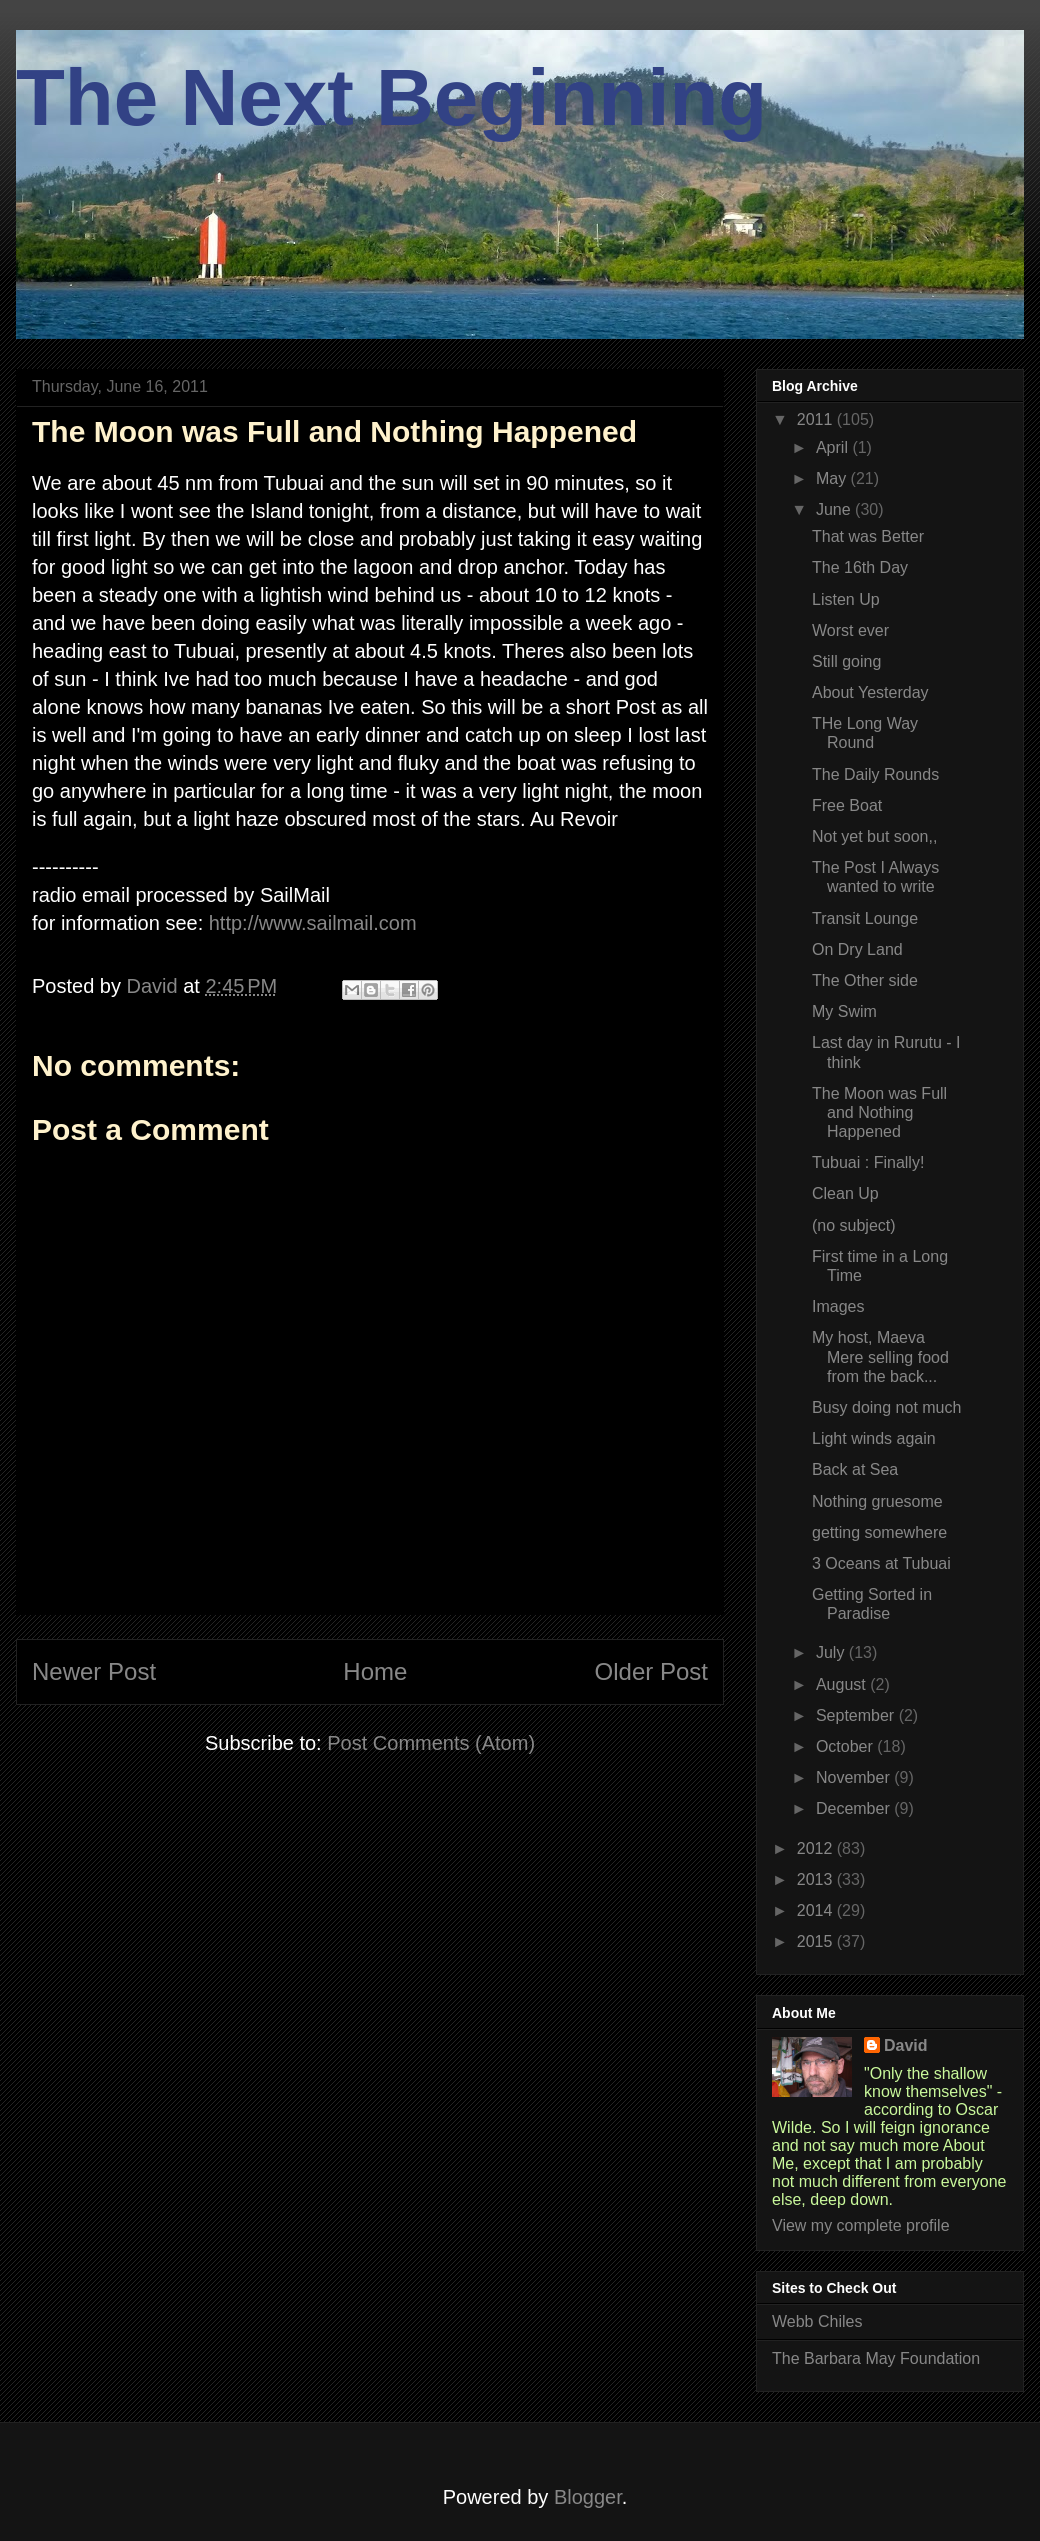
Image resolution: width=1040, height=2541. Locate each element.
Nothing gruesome (877, 1501)
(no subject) (854, 1225)
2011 (817, 419)
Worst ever (850, 630)
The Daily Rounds (875, 774)
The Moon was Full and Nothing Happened (879, 1112)
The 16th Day (860, 567)
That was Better (868, 536)
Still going (846, 661)
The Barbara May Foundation (876, 2358)
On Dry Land (857, 949)
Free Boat (847, 805)
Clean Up (845, 1193)
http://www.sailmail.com (313, 923)
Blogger (588, 2497)
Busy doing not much (886, 1407)
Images (838, 1306)
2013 (817, 1879)
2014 (817, 1910)
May (833, 478)
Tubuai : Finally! (868, 1162)
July (832, 1652)
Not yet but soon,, (874, 836)
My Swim (844, 1011)
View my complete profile (861, 2225)
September (857, 1715)
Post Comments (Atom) (431, 1743)
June (835, 509)
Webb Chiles (817, 2321)
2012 (817, 1848)
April (834, 447)
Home (375, 1671)
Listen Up (846, 599)
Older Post (651, 1671)
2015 (817, 1941)
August (843, 1684)
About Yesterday (870, 692)
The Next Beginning (391, 97)
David (906, 2045)
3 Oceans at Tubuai (883, 1563)
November (855, 1777)
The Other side (865, 980)
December (855, 1808)
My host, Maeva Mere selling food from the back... (880, 1356)
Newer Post (94, 1671)
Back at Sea (855, 1469)
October (846, 1746)
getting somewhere (879, 1532)
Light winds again (874, 1438)
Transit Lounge (865, 918)
